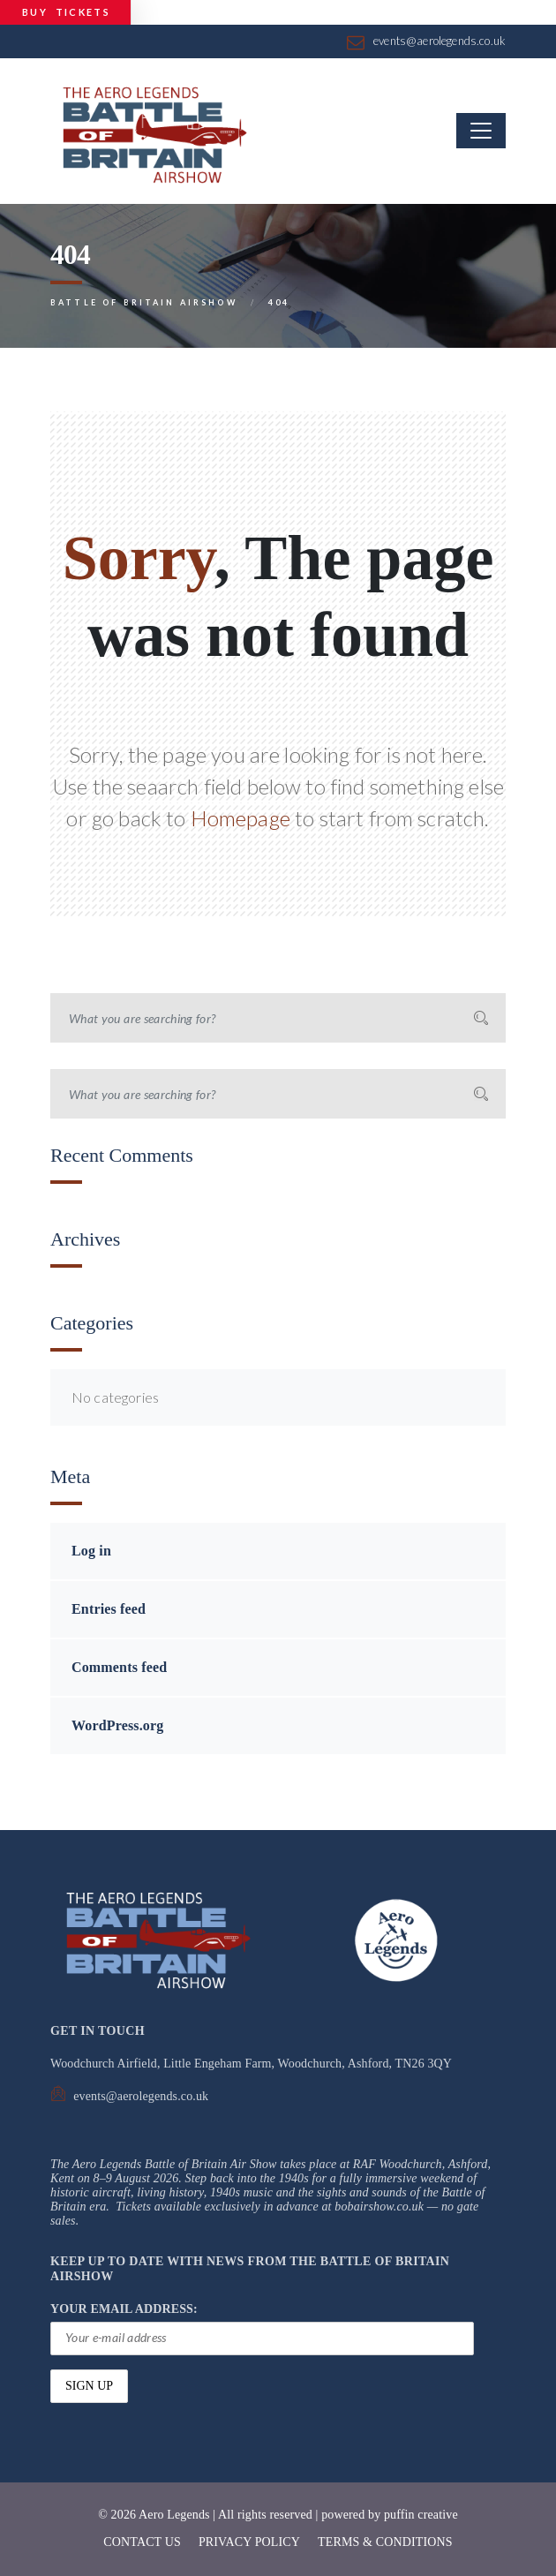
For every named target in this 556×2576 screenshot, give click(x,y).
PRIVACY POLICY (249, 2542)
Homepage (240, 818)
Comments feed (119, 1667)
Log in (91, 1550)
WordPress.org (117, 1725)
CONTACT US (142, 2542)
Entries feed (108, 1608)
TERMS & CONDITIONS (385, 2542)
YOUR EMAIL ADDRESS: (262, 2328)
